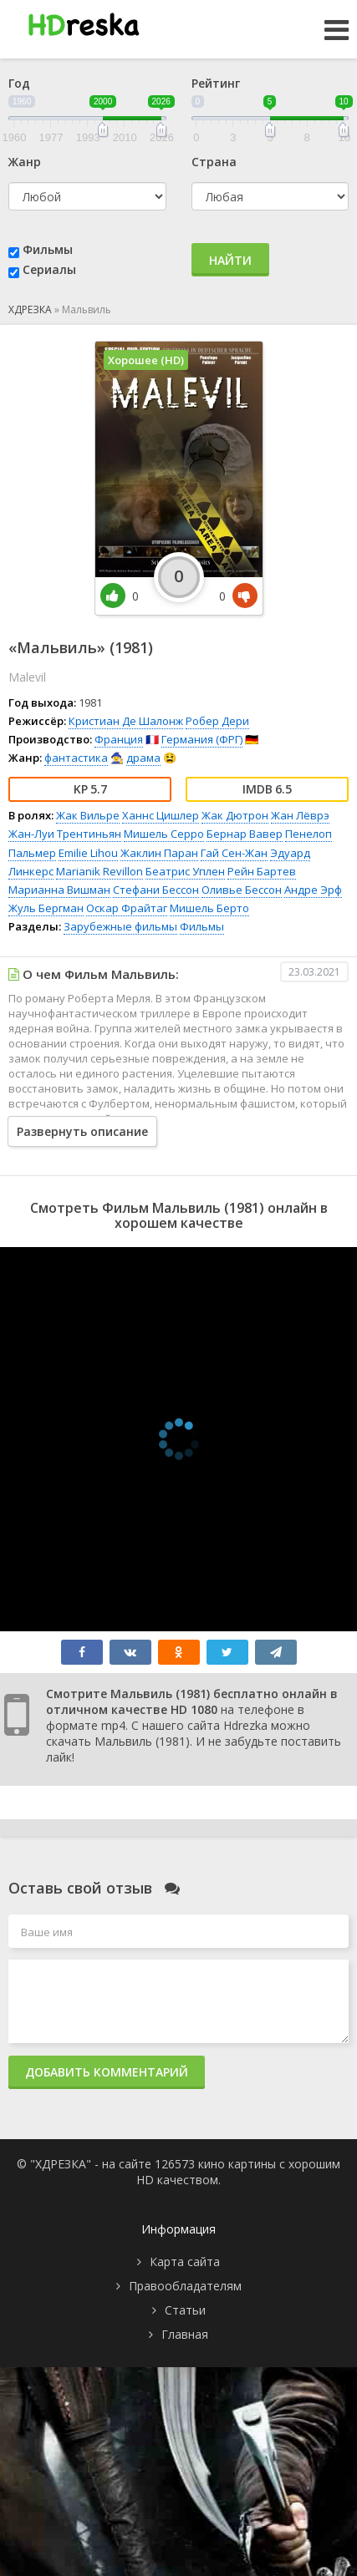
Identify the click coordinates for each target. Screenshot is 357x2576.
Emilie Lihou (88, 852)
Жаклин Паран (159, 852)
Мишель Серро (164, 833)
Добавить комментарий (106, 2072)
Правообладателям (185, 2286)
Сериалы (49, 269)
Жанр (24, 162)
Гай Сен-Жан (234, 852)
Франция (118, 739)
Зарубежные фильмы (120, 926)
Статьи (185, 2310)
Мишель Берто (209, 907)
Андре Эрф (313, 889)
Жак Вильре (88, 815)
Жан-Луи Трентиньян (64, 833)
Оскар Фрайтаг (126, 907)
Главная (184, 2334)
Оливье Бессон (241, 889)
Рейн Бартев (261, 871)
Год (19, 83)
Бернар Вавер (245, 833)
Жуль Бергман (46, 907)
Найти (230, 260)
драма (143, 757)
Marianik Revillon (99, 871)
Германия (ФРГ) (201, 739)
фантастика (76, 757)
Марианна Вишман (59, 889)
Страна (214, 162)
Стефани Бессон (156, 889)
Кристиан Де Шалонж (126, 720)
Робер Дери (217, 720)
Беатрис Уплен (185, 871)
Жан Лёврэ (300, 815)
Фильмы (48, 249)
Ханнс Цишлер (160, 815)
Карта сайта (185, 2261)
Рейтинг (215, 83)
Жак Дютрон (234, 815)
